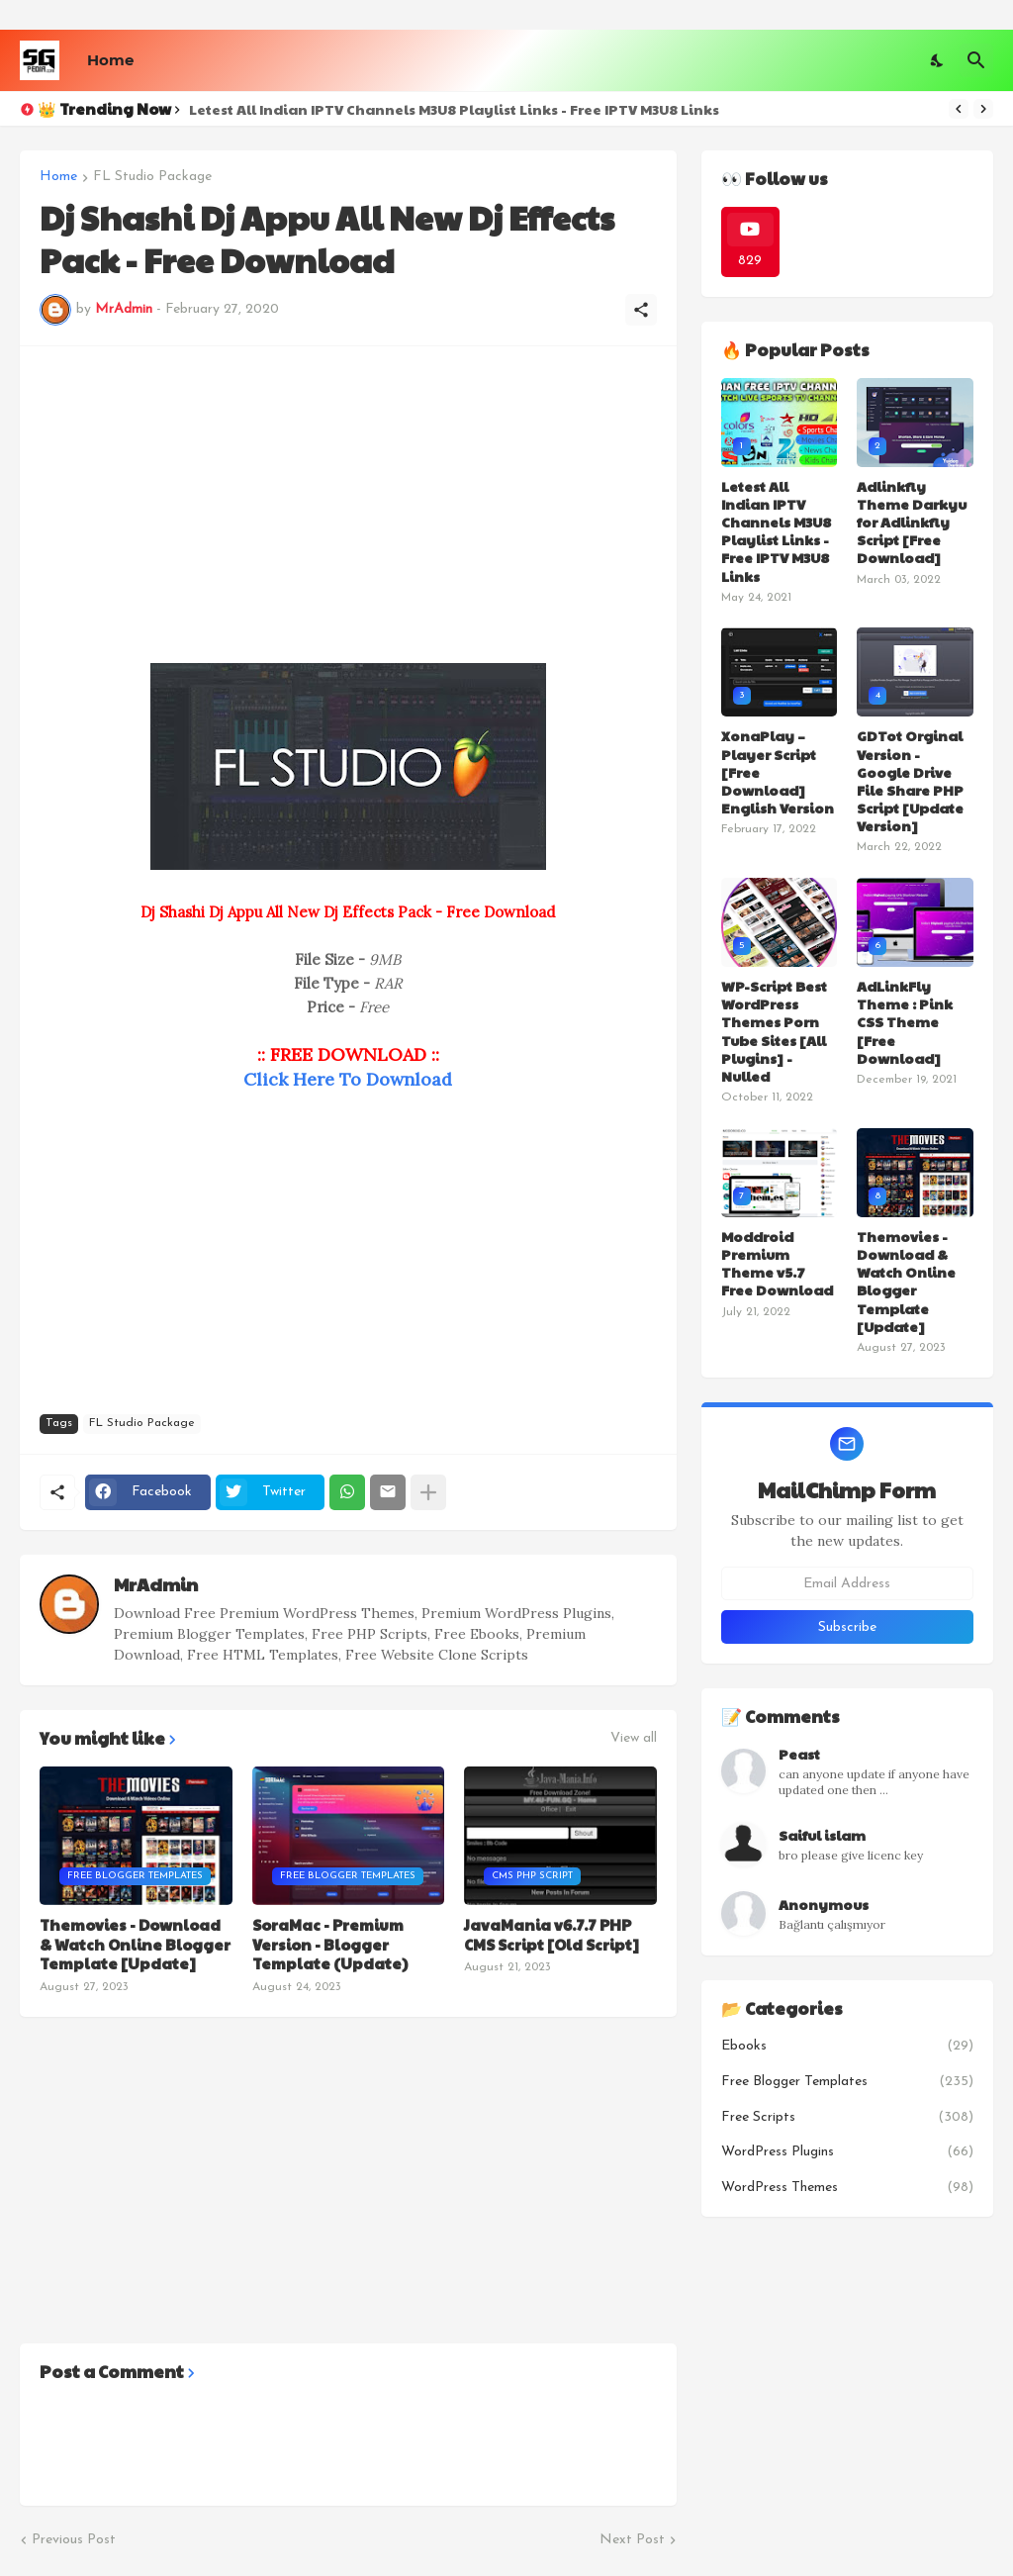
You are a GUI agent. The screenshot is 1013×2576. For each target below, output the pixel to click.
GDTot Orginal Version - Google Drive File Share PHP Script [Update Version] (910, 780)
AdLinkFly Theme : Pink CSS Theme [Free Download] (905, 1022)
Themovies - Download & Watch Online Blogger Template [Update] (135, 1944)
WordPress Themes (847, 2188)
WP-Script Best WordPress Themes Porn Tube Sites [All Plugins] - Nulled (774, 1031)
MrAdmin (156, 1584)
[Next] (983, 109)
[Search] (976, 60)
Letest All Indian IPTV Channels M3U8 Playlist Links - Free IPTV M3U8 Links (454, 109)
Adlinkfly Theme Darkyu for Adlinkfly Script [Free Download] (912, 522)
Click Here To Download (347, 1079)
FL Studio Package (152, 177)
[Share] (641, 310)
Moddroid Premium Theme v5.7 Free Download (777, 1263)
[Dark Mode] (938, 60)
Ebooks (847, 2046)
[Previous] (958, 109)
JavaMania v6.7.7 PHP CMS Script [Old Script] (551, 1934)
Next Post (632, 2539)
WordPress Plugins (847, 2152)
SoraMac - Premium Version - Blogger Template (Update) (330, 1944)
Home (110, 59)
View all (633, 1739)
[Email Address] (847, 1583)
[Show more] (428, 1492)
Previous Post (74, 2539)
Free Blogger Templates (847, 2082)
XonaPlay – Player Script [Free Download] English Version (777, 771)
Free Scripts (847, 2118)
